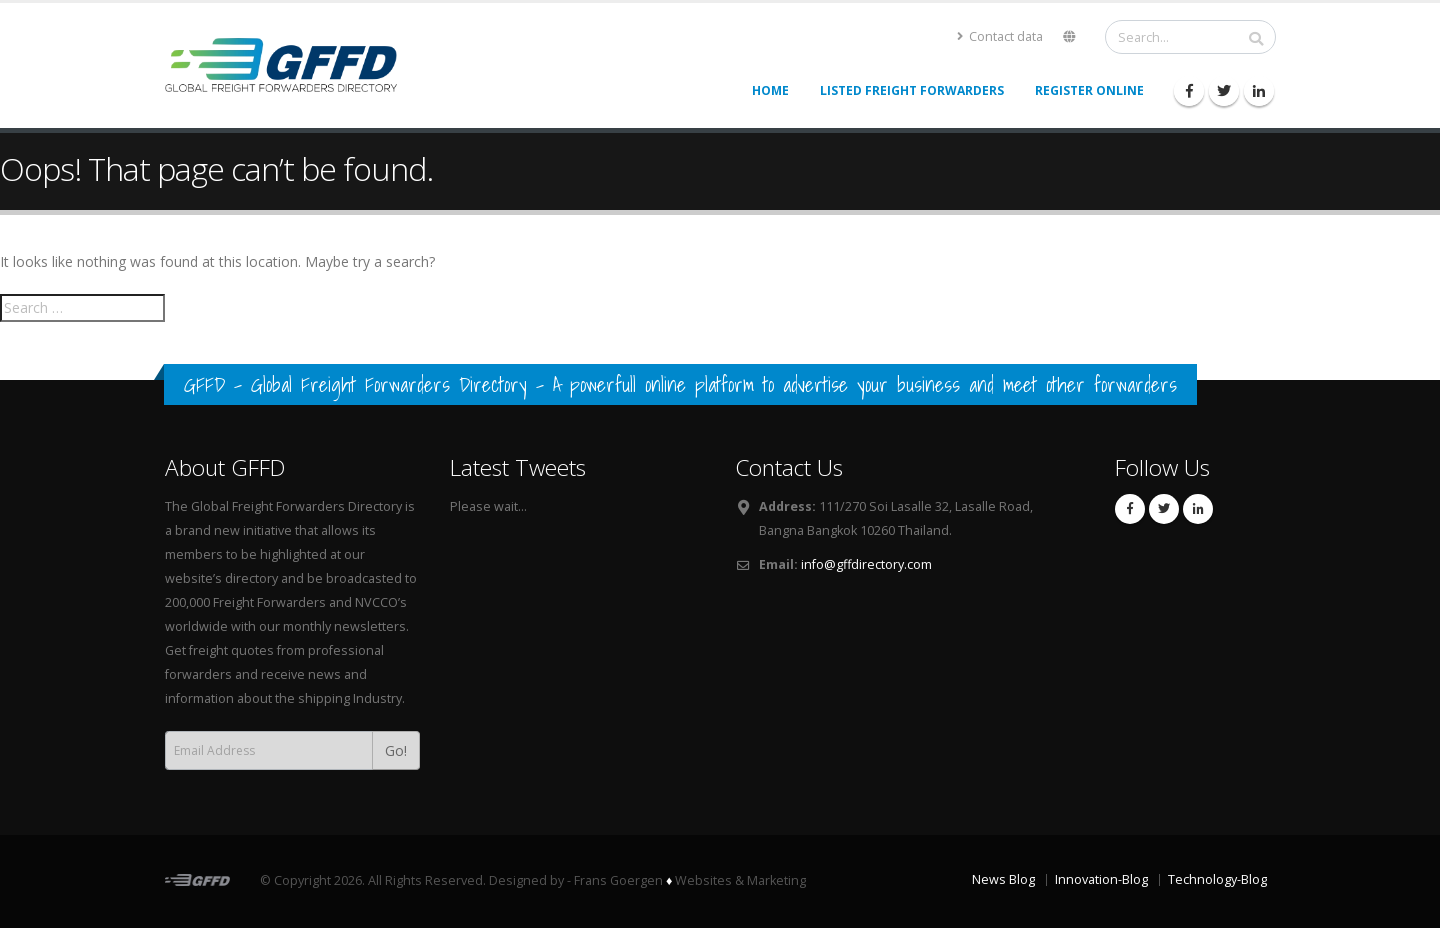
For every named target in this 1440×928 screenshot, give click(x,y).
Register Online (1089, 90)
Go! (396, 750)
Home (770, 90)
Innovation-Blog (1101, 879)
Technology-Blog (1217, 879)
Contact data (1000, 36)
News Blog (1003, 879)
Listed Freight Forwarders (912, 90)
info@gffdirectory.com (866, 564)
